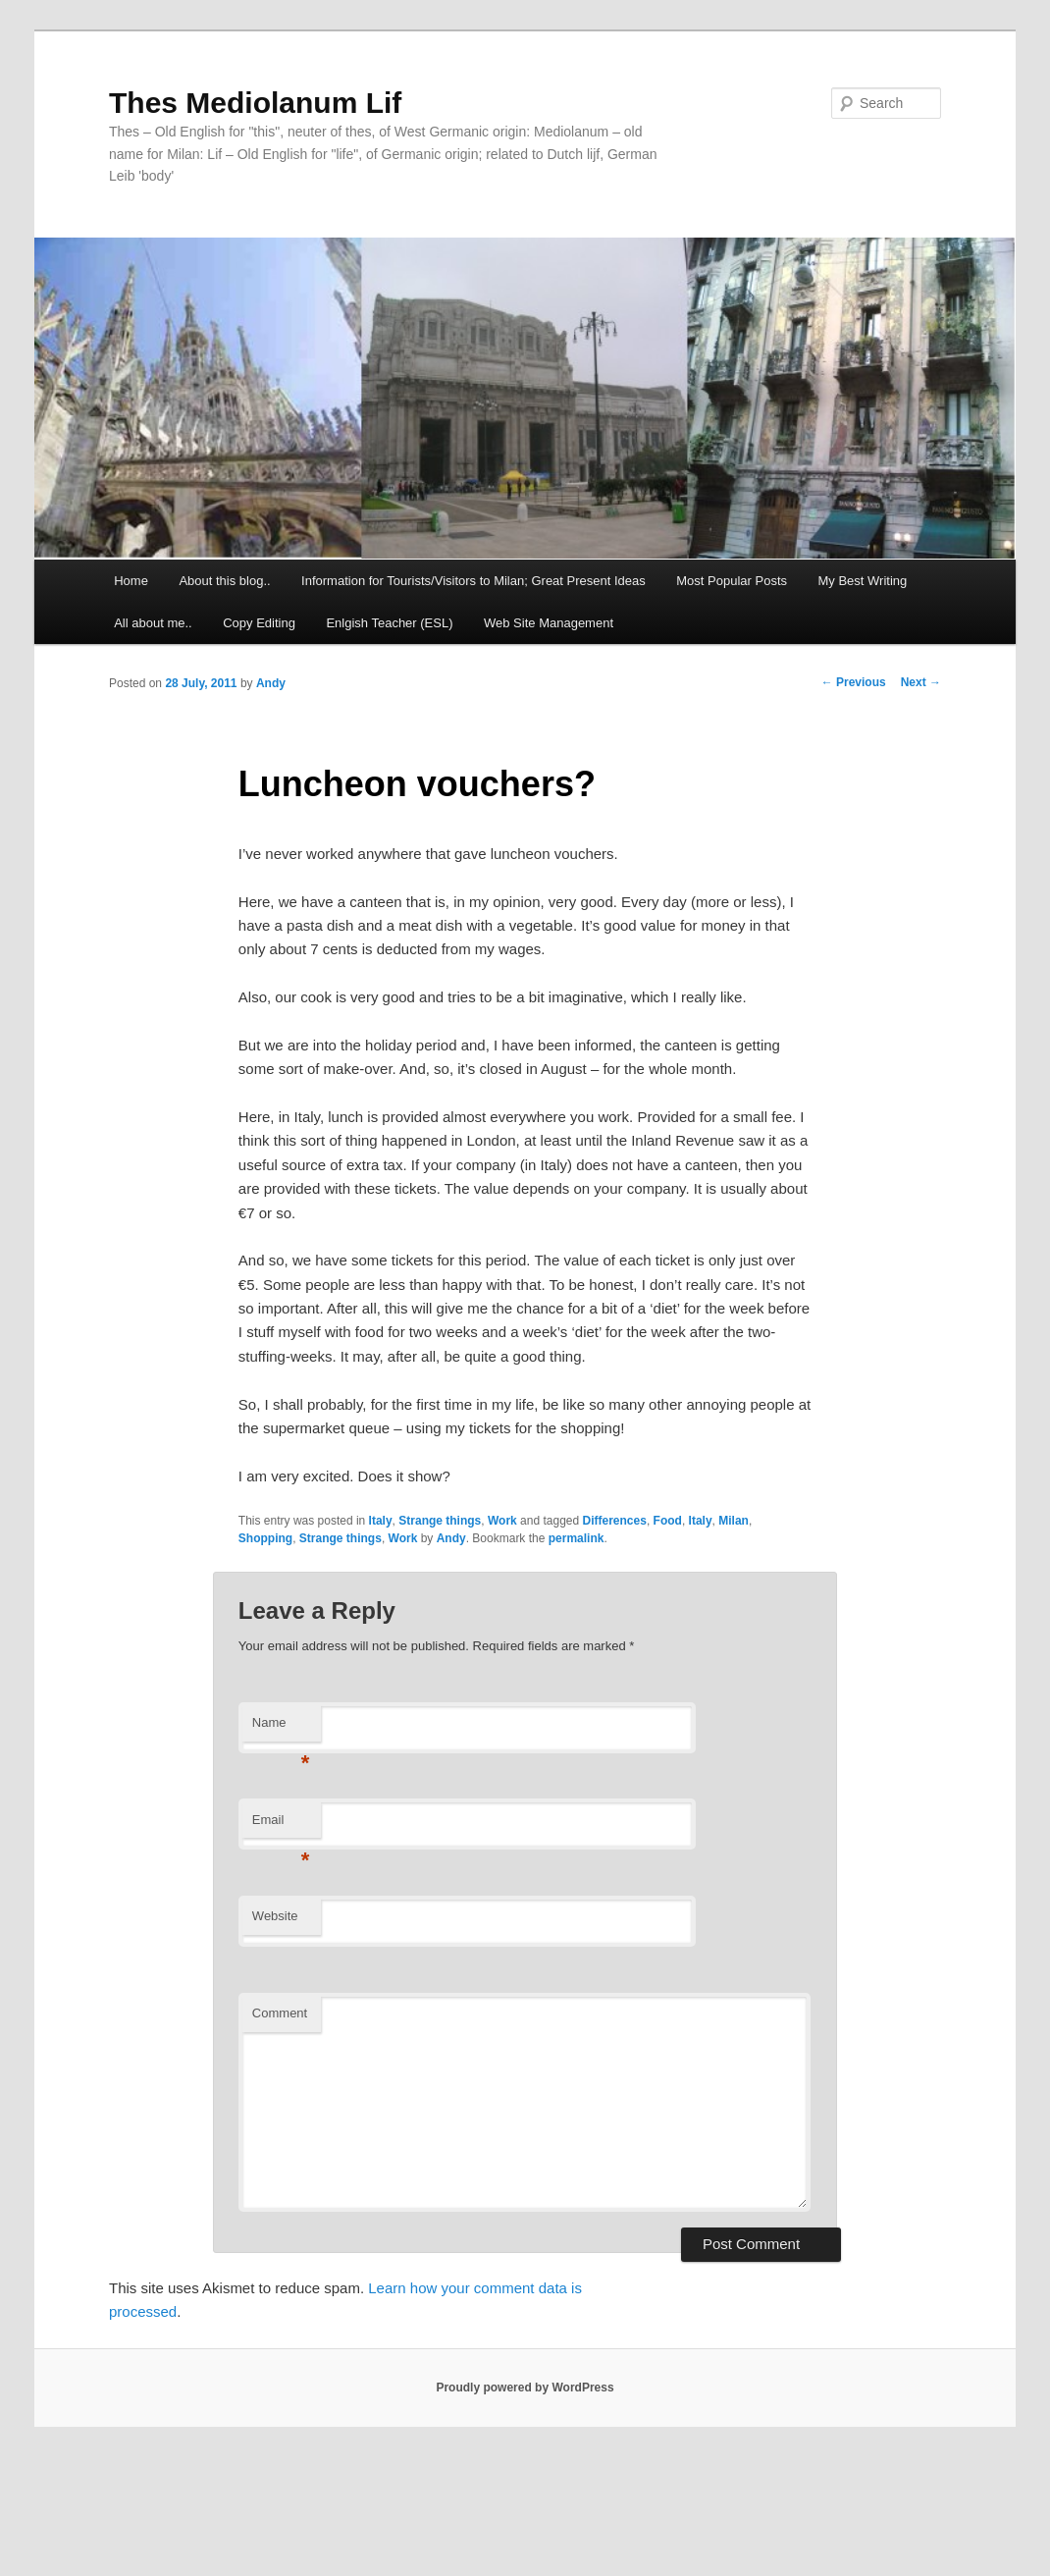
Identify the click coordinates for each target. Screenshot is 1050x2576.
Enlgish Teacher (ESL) (389, 623)
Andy (271, 683)
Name (281, 1728)
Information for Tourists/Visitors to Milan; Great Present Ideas (473, 580)
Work (502, 1521)
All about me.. (153, 623)
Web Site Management (548, 623)
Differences (615, 1521)
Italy (381, 1521)
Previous (853, 682)
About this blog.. (224, 580)
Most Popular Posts (731, 580)
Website (275, 1915)
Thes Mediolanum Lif (255, 102)
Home (131, 580)
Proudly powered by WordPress (524, 2387)
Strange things (439, 1521)
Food (668, 1521)
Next (921, 682)
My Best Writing (863, 580)
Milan (733, 1521)
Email (281, 1825)
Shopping (265, 1538)
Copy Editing (259, 623)
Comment (279, 2013)
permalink (576, 1538)
